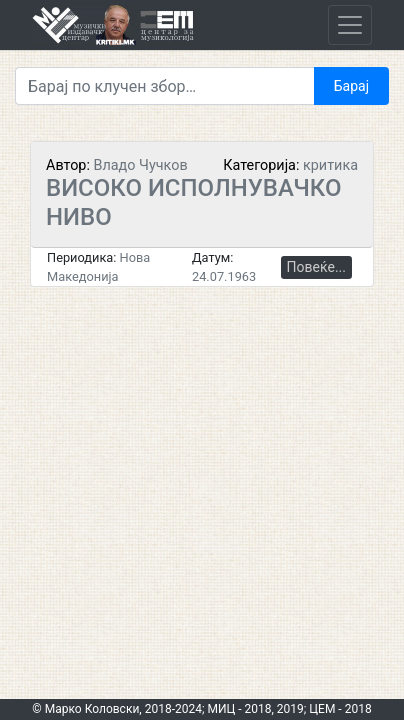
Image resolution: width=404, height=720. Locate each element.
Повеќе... (316, 267)
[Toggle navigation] (350, 25)
